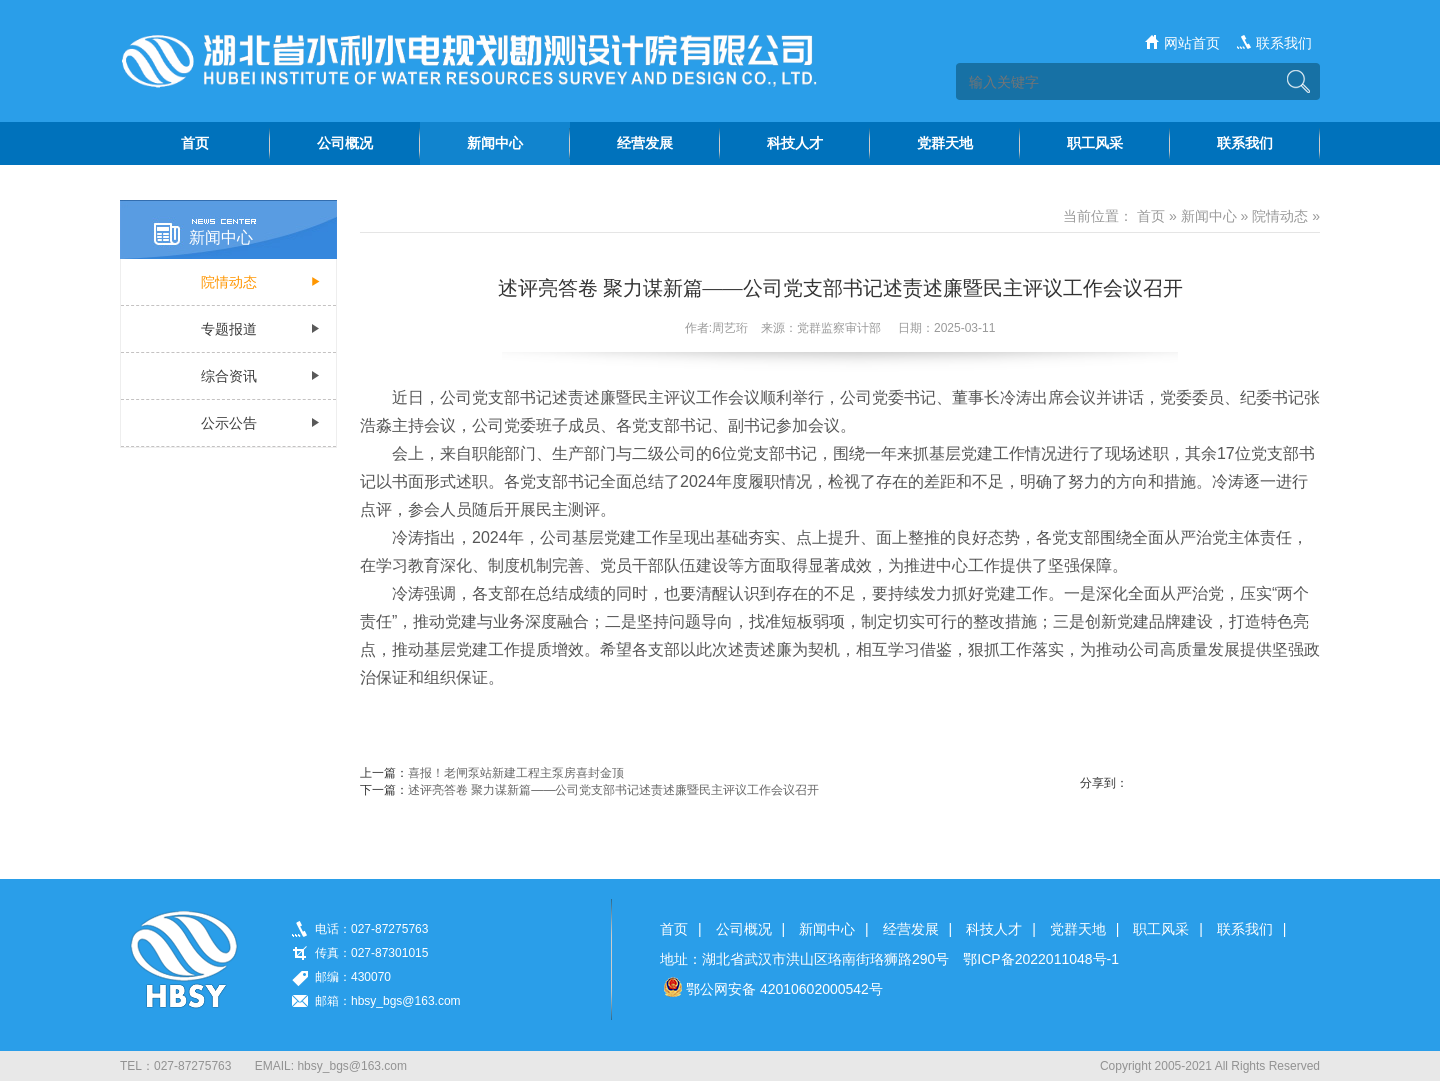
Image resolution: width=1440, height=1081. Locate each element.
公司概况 (744, 929)
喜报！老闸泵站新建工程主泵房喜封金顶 (516, 773)
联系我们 (1284, 43)
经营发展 (911, 929)
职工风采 (1161, 929)
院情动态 (229, 282)
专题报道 (229, 329)
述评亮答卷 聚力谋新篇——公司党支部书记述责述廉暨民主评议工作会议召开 (613, 790)
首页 (1151, 216)
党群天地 (1078, 929)
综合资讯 (229, 376)
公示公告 (229, 423)
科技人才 (994, 929)
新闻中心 (1209, 216)
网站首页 (1192, 43)
